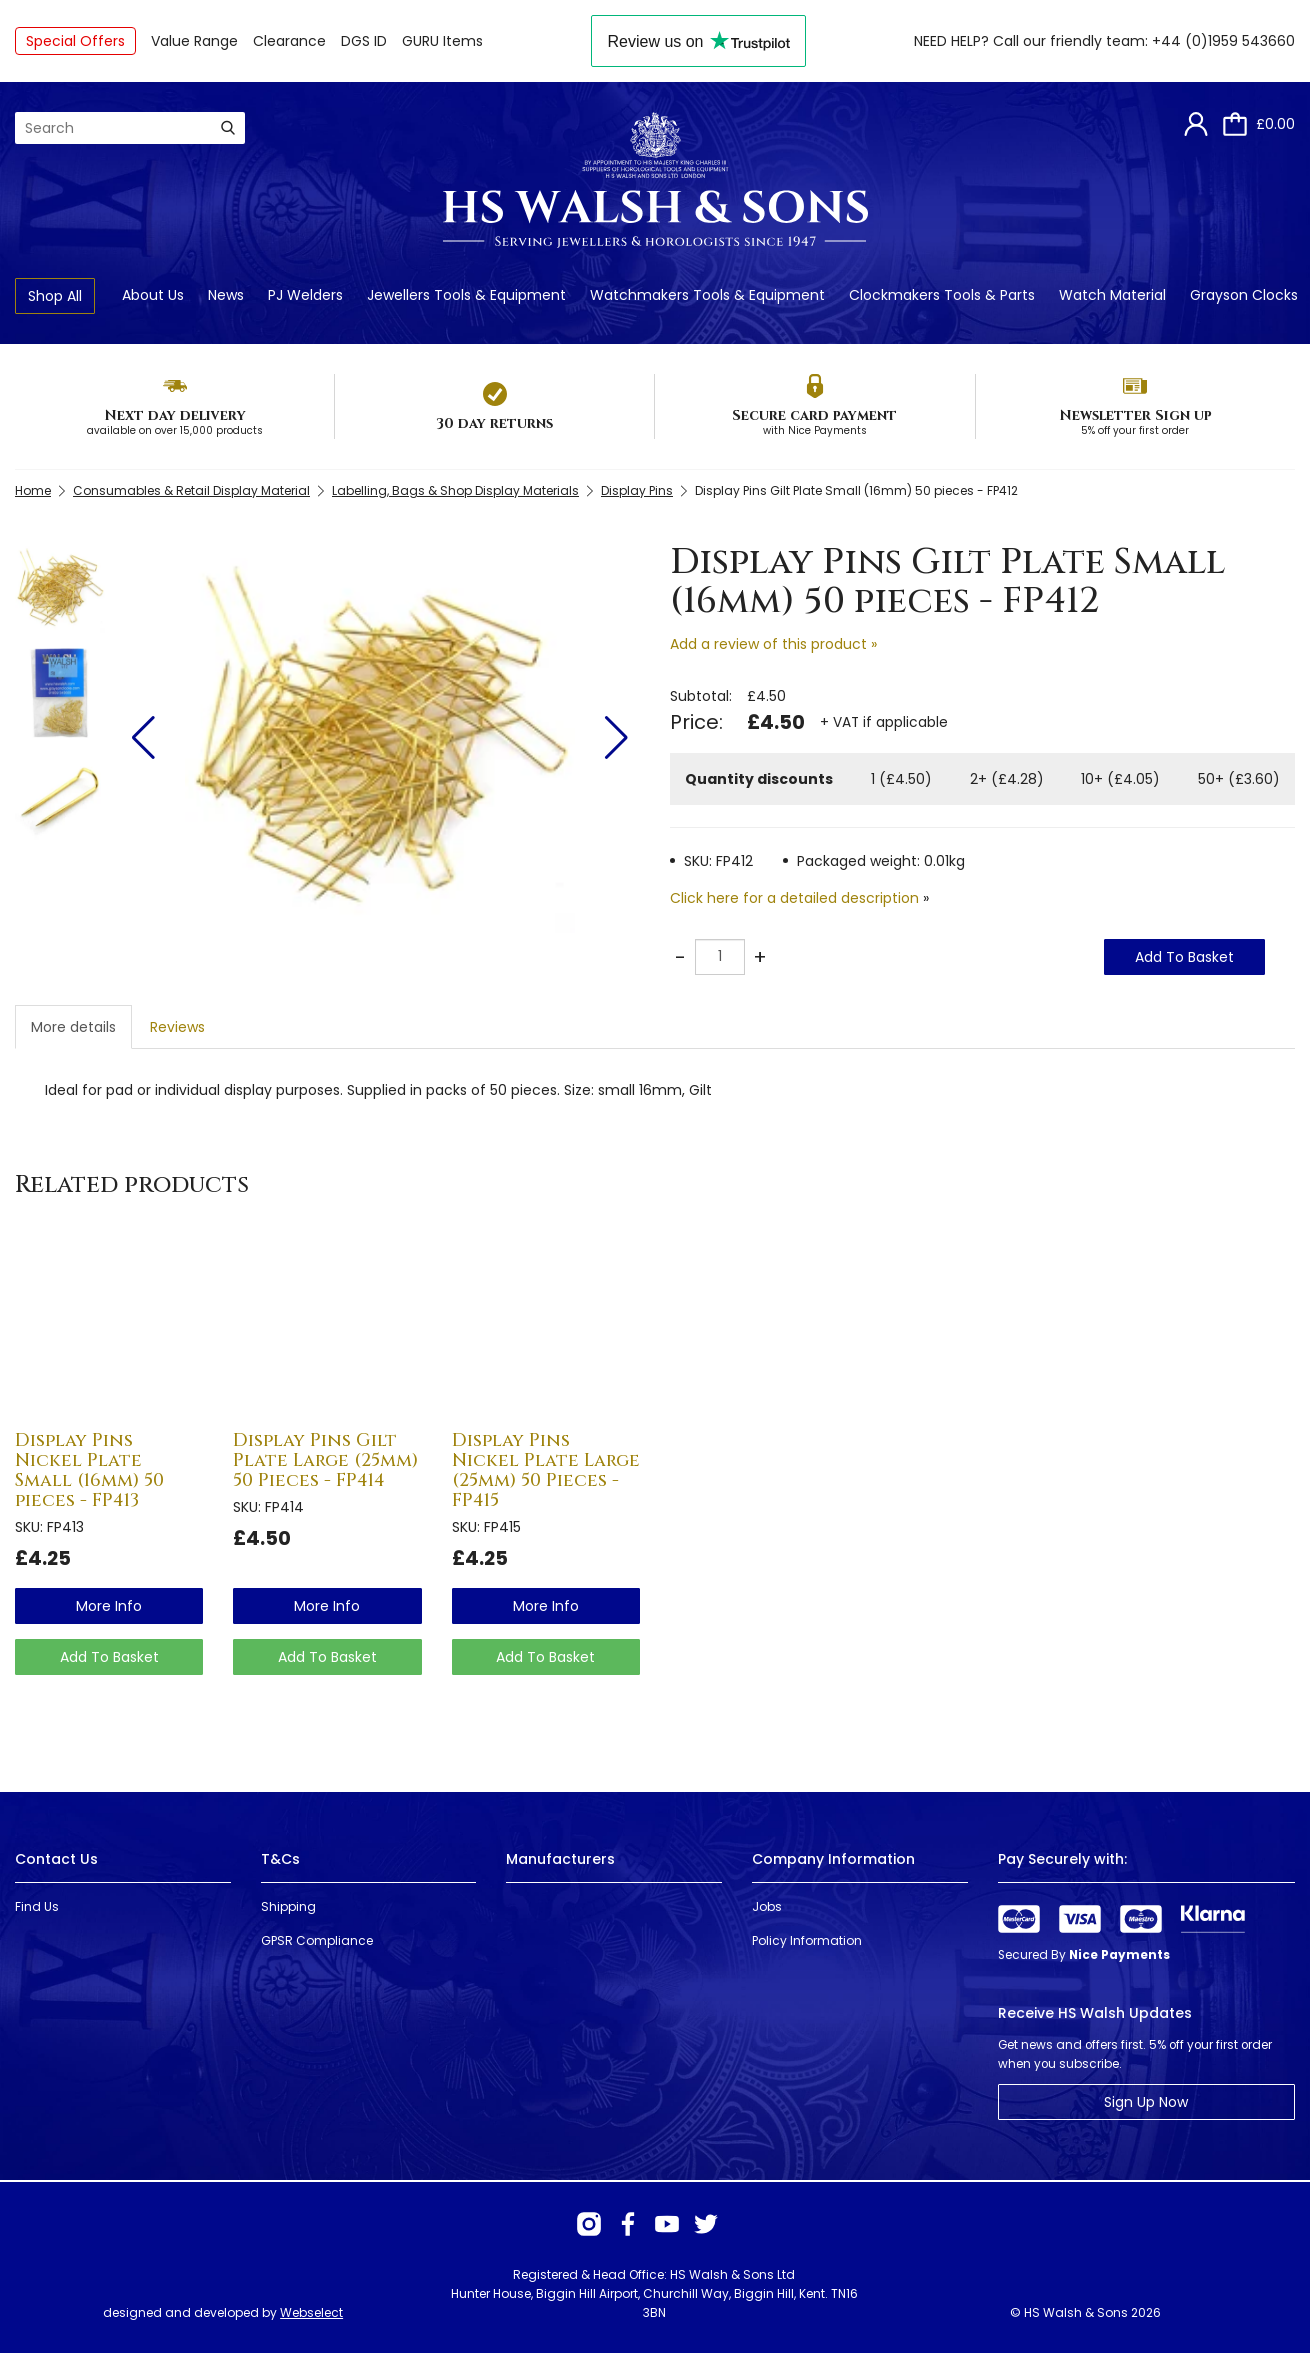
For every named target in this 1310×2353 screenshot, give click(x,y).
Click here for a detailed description (794, 898)
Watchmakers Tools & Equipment (707, 295)
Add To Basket (1184, 957)
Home (33, 490)
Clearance (289, 41)
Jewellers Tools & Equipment (466, 295)
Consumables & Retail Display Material (191, 490)
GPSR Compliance (317, 1940)
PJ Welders (305, 295)
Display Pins (637, 490)
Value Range (194, 41)
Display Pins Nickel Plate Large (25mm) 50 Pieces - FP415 (546, 1470)
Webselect (311, 2312)
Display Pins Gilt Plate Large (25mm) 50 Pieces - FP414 (325, 1460)
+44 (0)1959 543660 (1223, 41)
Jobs (767, 1906)
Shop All (55, 296)
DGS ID (364, 41)
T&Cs (280, 1859)
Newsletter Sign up (1135, 415)
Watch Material (1112, 295)
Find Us (37, 1906)
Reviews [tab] (177, 1027)
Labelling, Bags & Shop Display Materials (455, 490)
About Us (153, 295)
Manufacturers (560, 1859)
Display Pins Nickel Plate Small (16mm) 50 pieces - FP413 (89, 1470)
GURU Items (442, 41)
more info (109, 1606)
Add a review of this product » (773, 644)
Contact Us (56, 1859)
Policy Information (807, 1940)
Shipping (288, 1906)
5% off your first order (1135, 430)
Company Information (833, 1859)
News (226, 295)
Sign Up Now (1146, 2102)
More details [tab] (73, 1027)
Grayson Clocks (1244, 295)
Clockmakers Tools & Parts (942, 295)
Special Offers (75, 41)
